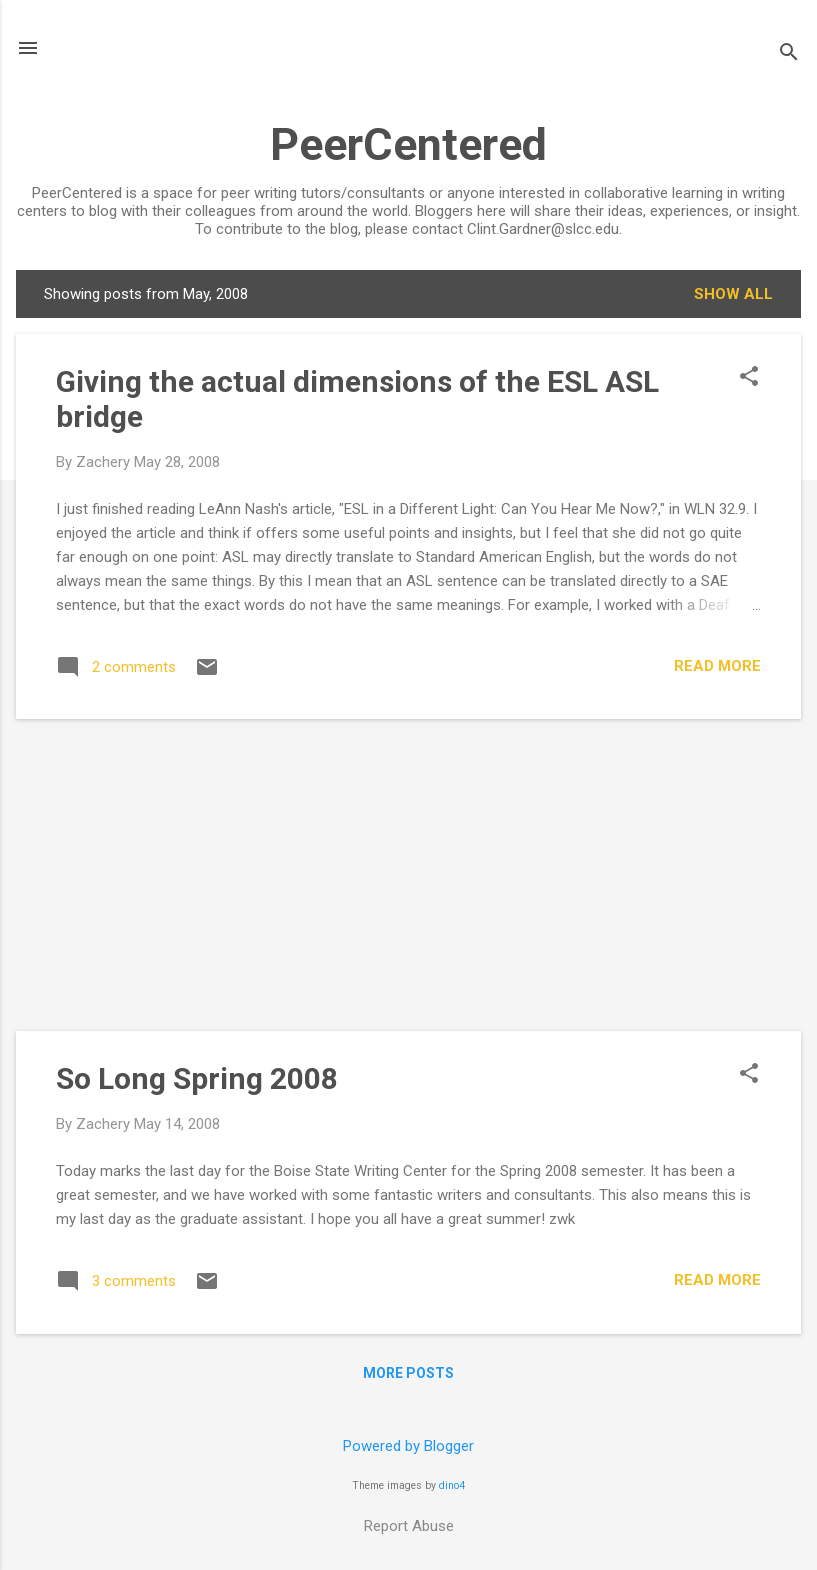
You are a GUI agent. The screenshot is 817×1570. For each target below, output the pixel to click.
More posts (408, 1373)
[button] (749, 378)
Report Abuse (409, 1526)
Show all (733, 294)
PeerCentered (408, 144)
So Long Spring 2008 (197, 1078)
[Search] (789, 54)
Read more (717, 666)
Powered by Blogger (408, 1446)
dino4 (452, 1485)
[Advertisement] (408, 875)
